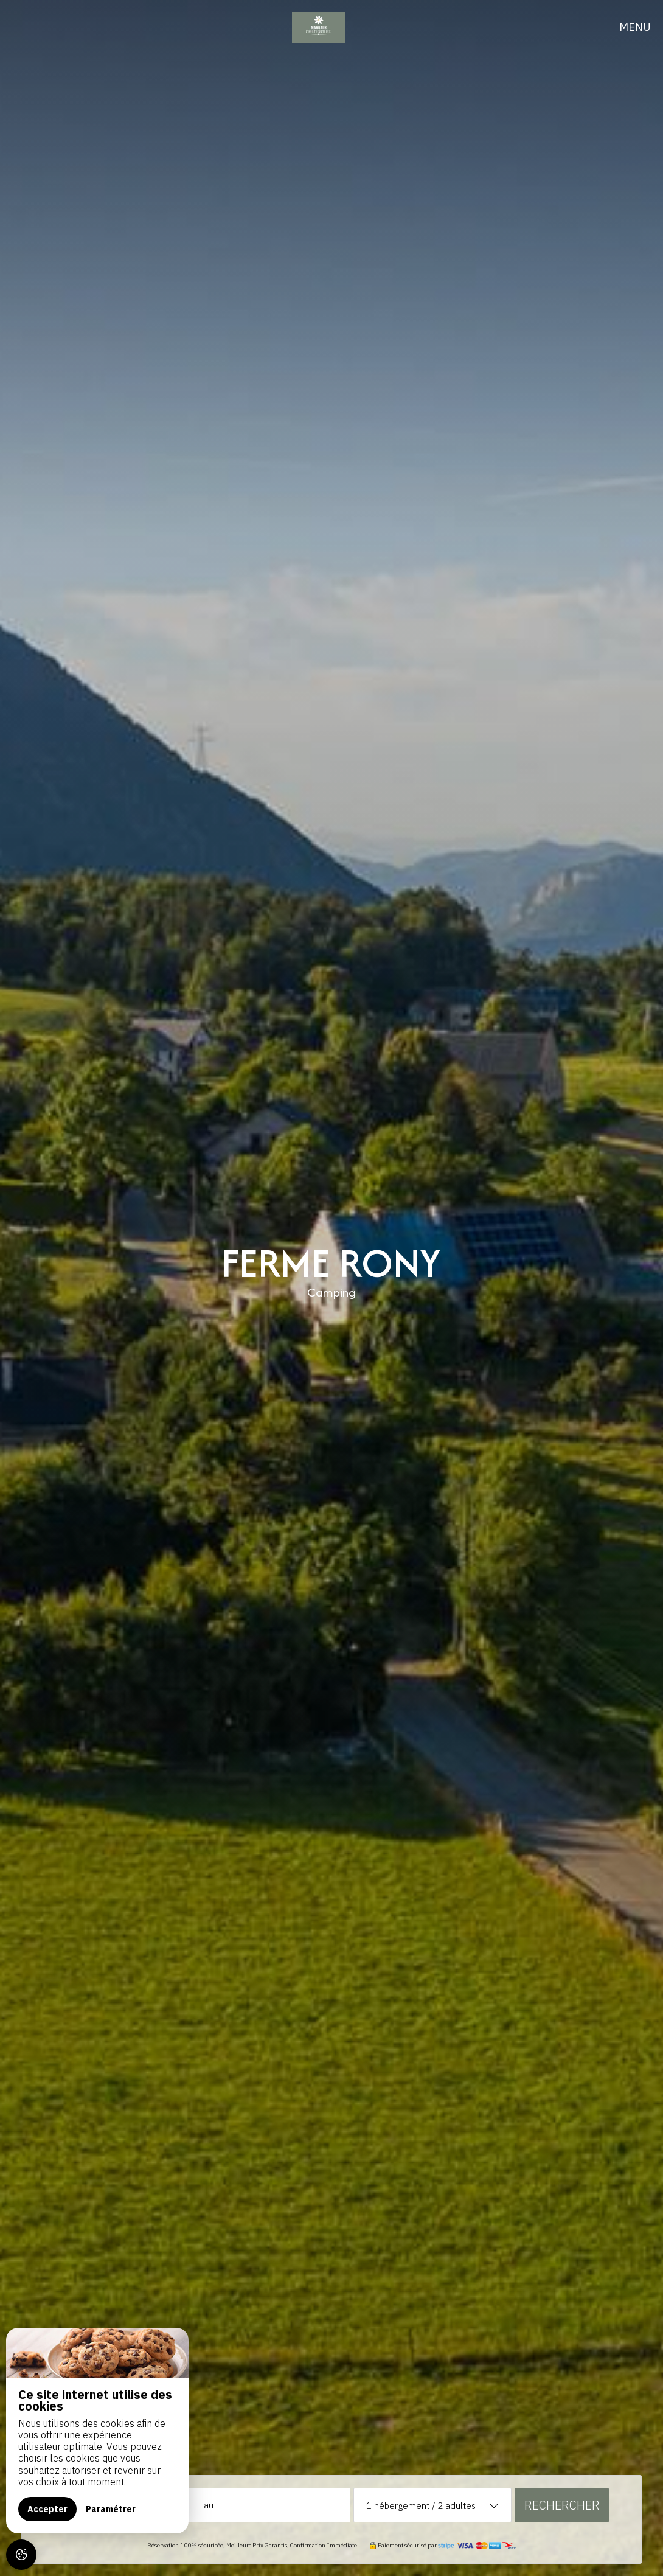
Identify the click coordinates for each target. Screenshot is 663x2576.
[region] (97, 2431)
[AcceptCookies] (21, 2554)
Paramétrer (111, 2509)
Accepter (47, 2509)
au (208, 2505)
